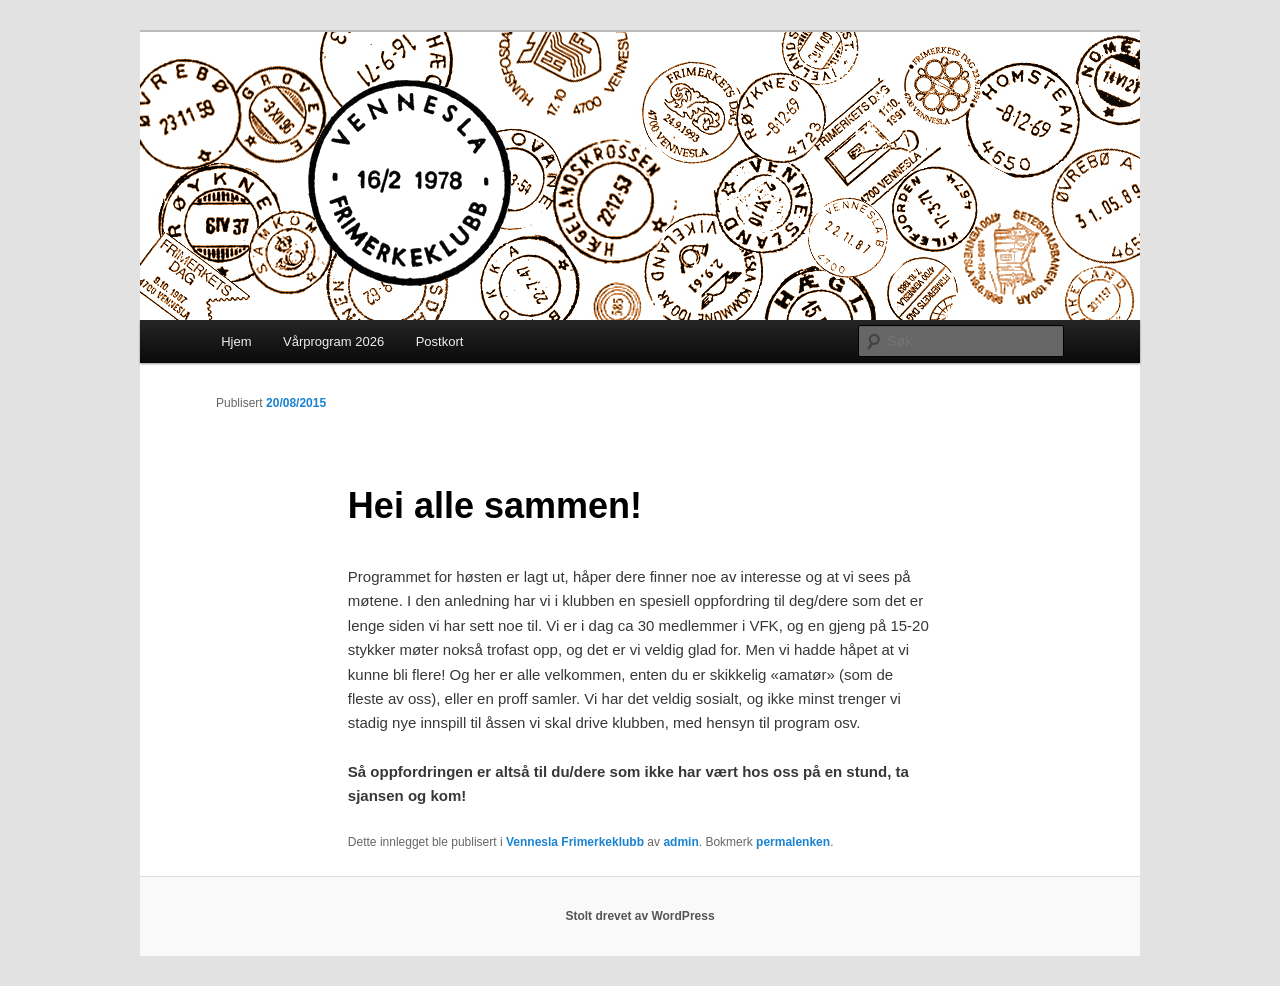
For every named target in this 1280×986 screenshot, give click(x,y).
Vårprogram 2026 (333, 341)
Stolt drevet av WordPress (639, 916)
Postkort (440, 341)
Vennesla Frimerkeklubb (575, 842)
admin (680, 842)
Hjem (236, 341)
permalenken (793, 842)
